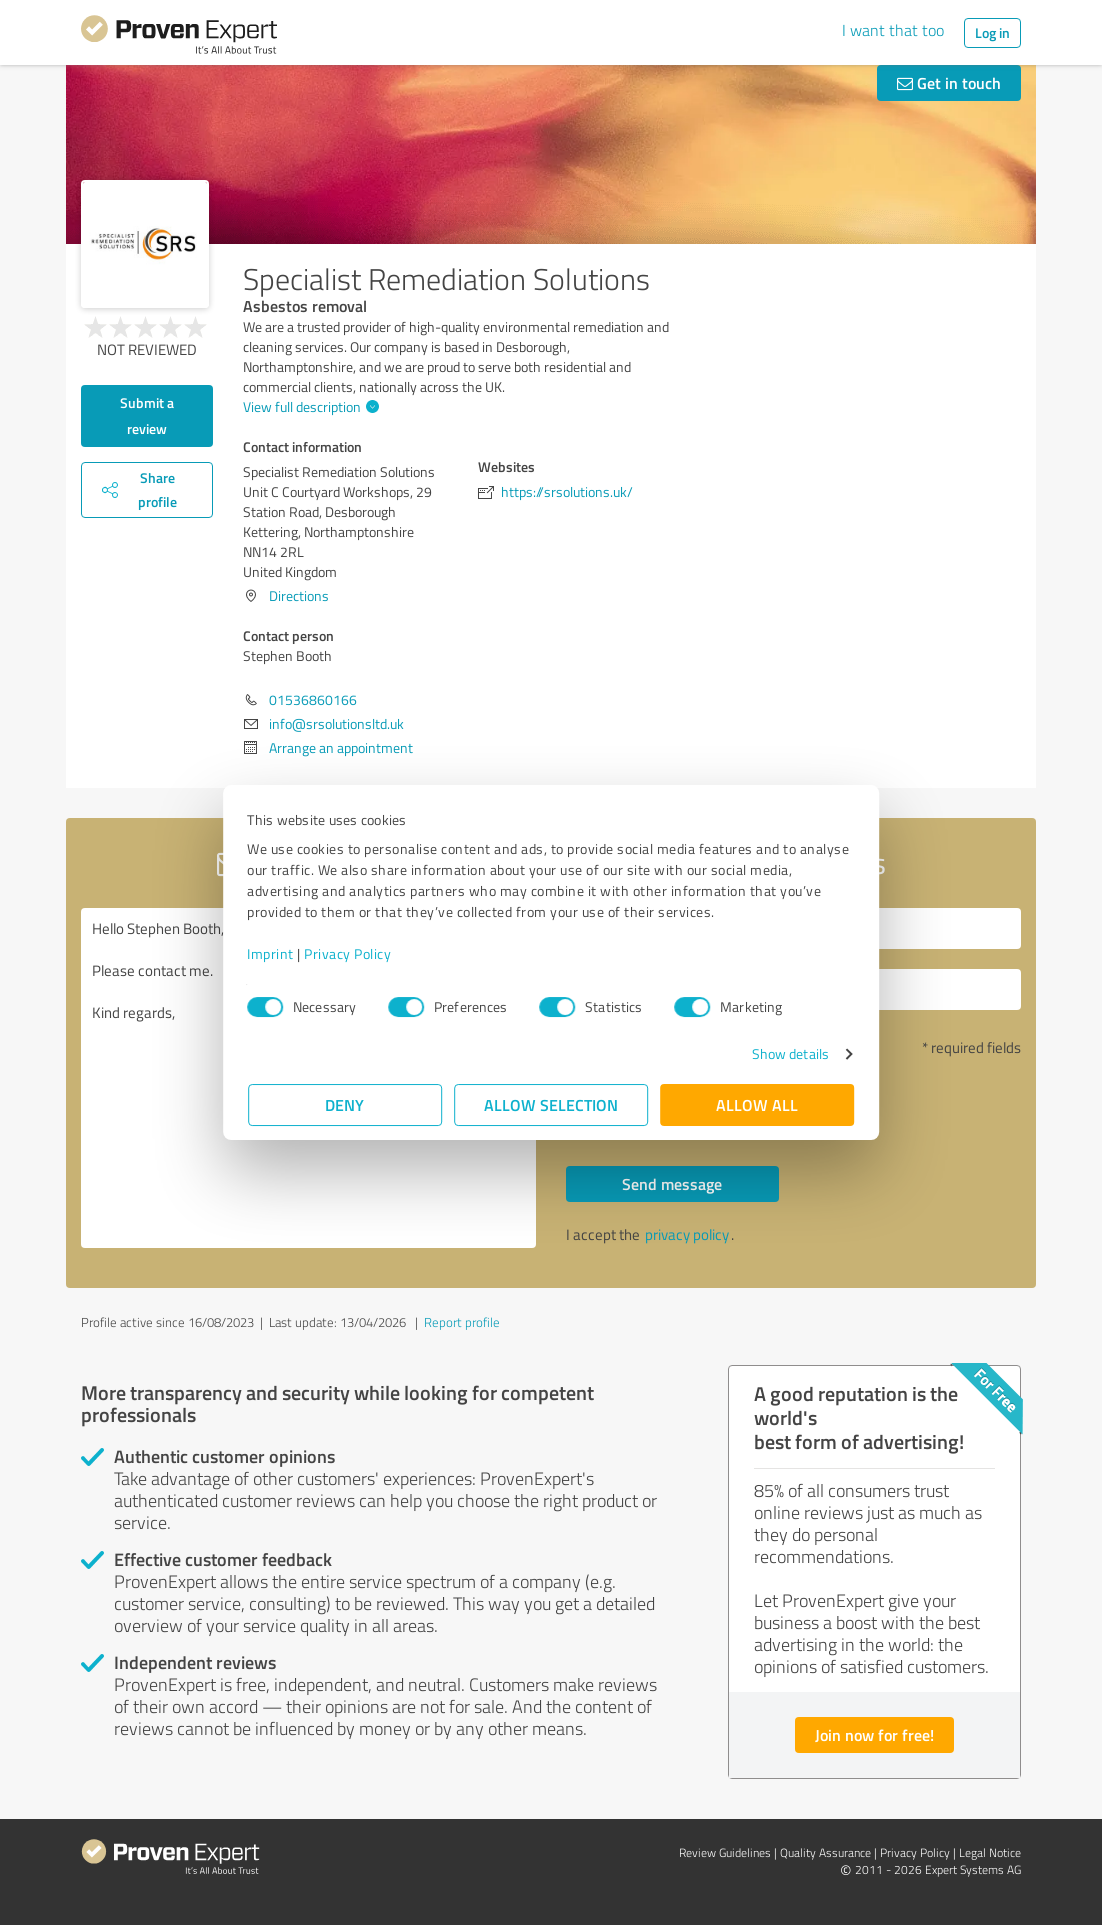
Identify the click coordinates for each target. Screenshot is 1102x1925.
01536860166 (313, 699)
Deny (345, 1104)
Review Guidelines (725, 1852)
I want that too (893, 30)
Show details (789, 1053)
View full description (308, 406)
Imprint (271, 953)
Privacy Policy (348, 953)
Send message (672, 1183)
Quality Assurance (825, 1852)
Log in (992, 32)
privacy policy (687, 1234)
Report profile (462, 1322)
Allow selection (551, 1104)
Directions (299, 595)
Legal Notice (990, 1852)
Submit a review (147, 415)
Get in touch (949, 82)
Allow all (757, 1104)
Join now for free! (874, 1734)
